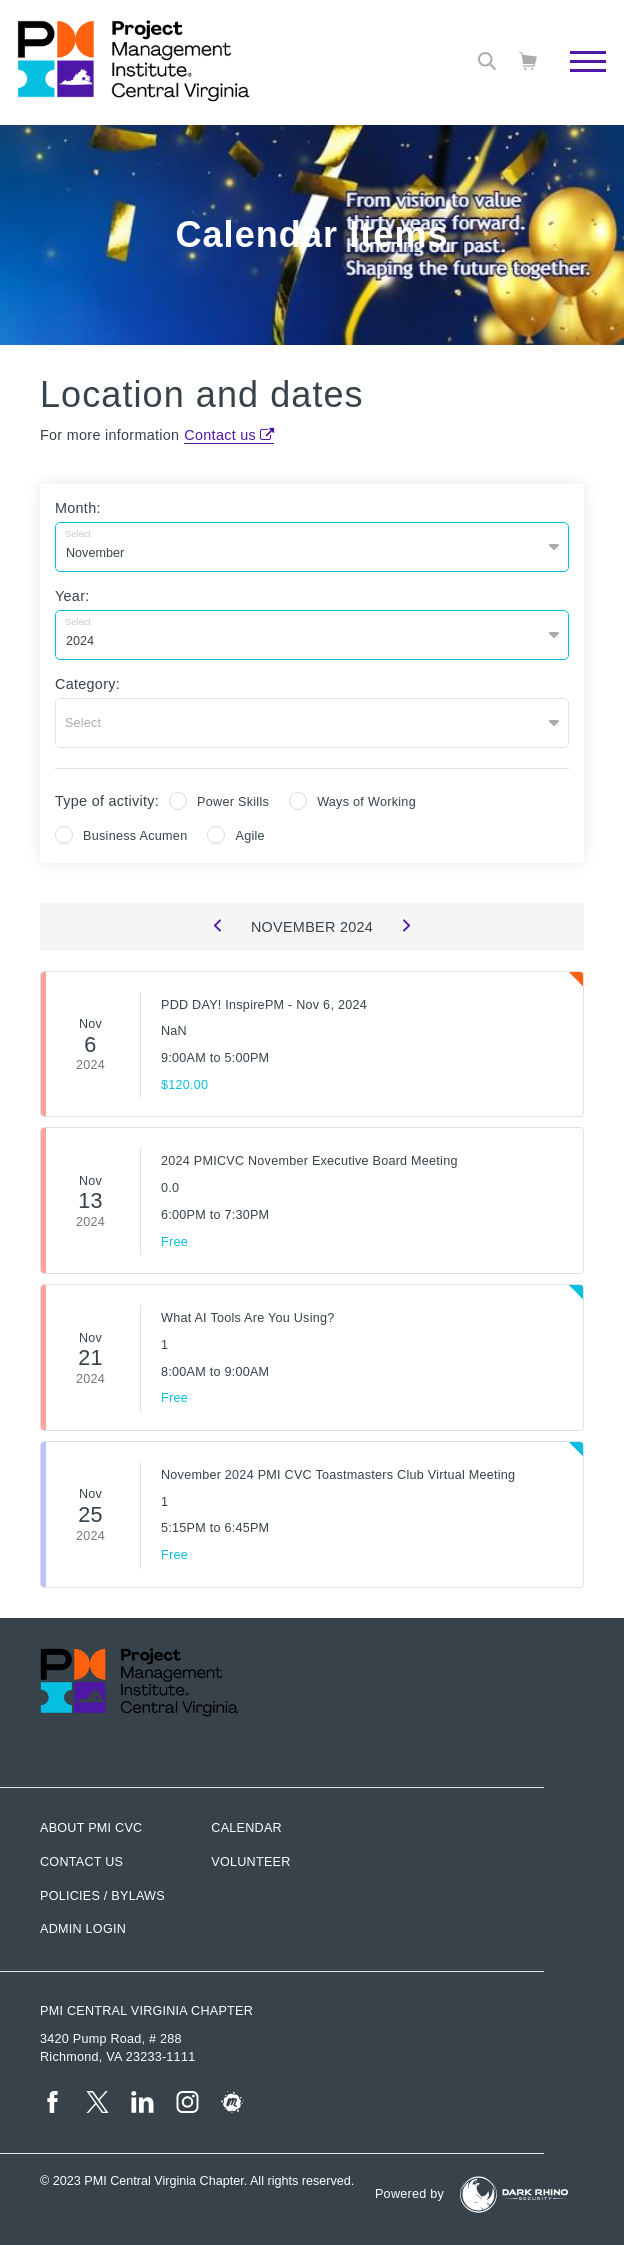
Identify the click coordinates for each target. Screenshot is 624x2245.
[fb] (52, 2102)
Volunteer (250, 1862)
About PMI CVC (91, 1828)
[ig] (187, 2102)
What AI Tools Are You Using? (247, 1318)
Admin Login (83, 1929)
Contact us (220, 435)
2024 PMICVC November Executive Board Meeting (309, 1161)
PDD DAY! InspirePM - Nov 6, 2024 (264, 1005)
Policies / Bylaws (102, 1896)
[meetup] (232, 2102)
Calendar (246, 1828)
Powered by (409, 2194)
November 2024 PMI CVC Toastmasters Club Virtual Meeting (338, 1475)
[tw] (97, 2102)
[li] (142, 2102)
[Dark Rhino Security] (514, 2194)
